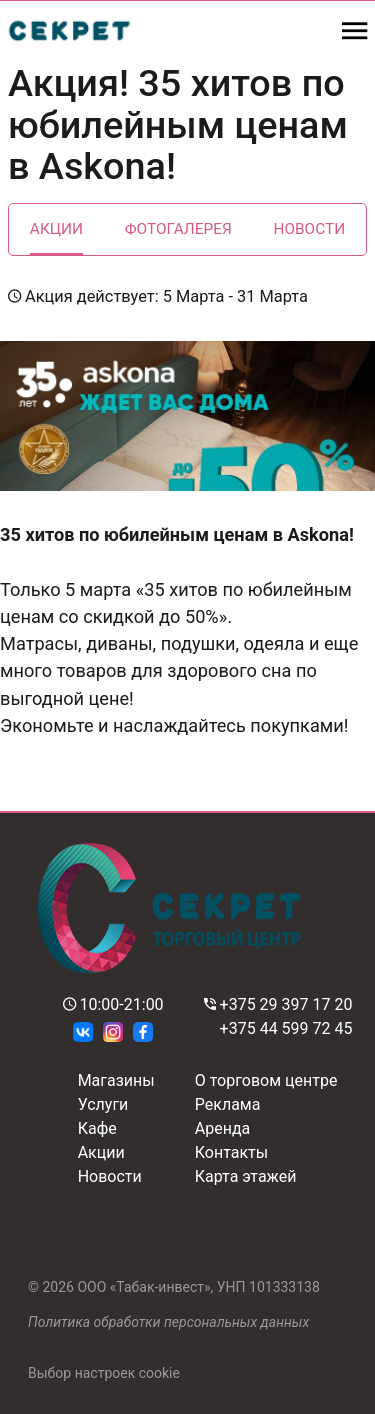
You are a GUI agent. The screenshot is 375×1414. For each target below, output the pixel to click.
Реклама (228, 1104)
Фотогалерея (178, 229)
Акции (56, 229)
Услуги (103, 1104)
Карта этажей (246, 1176)
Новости (309, 229)
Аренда (223, 1128)
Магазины (116, 1080)
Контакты (231, 1152)
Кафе (97, 1128)
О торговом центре (266, 1080)
